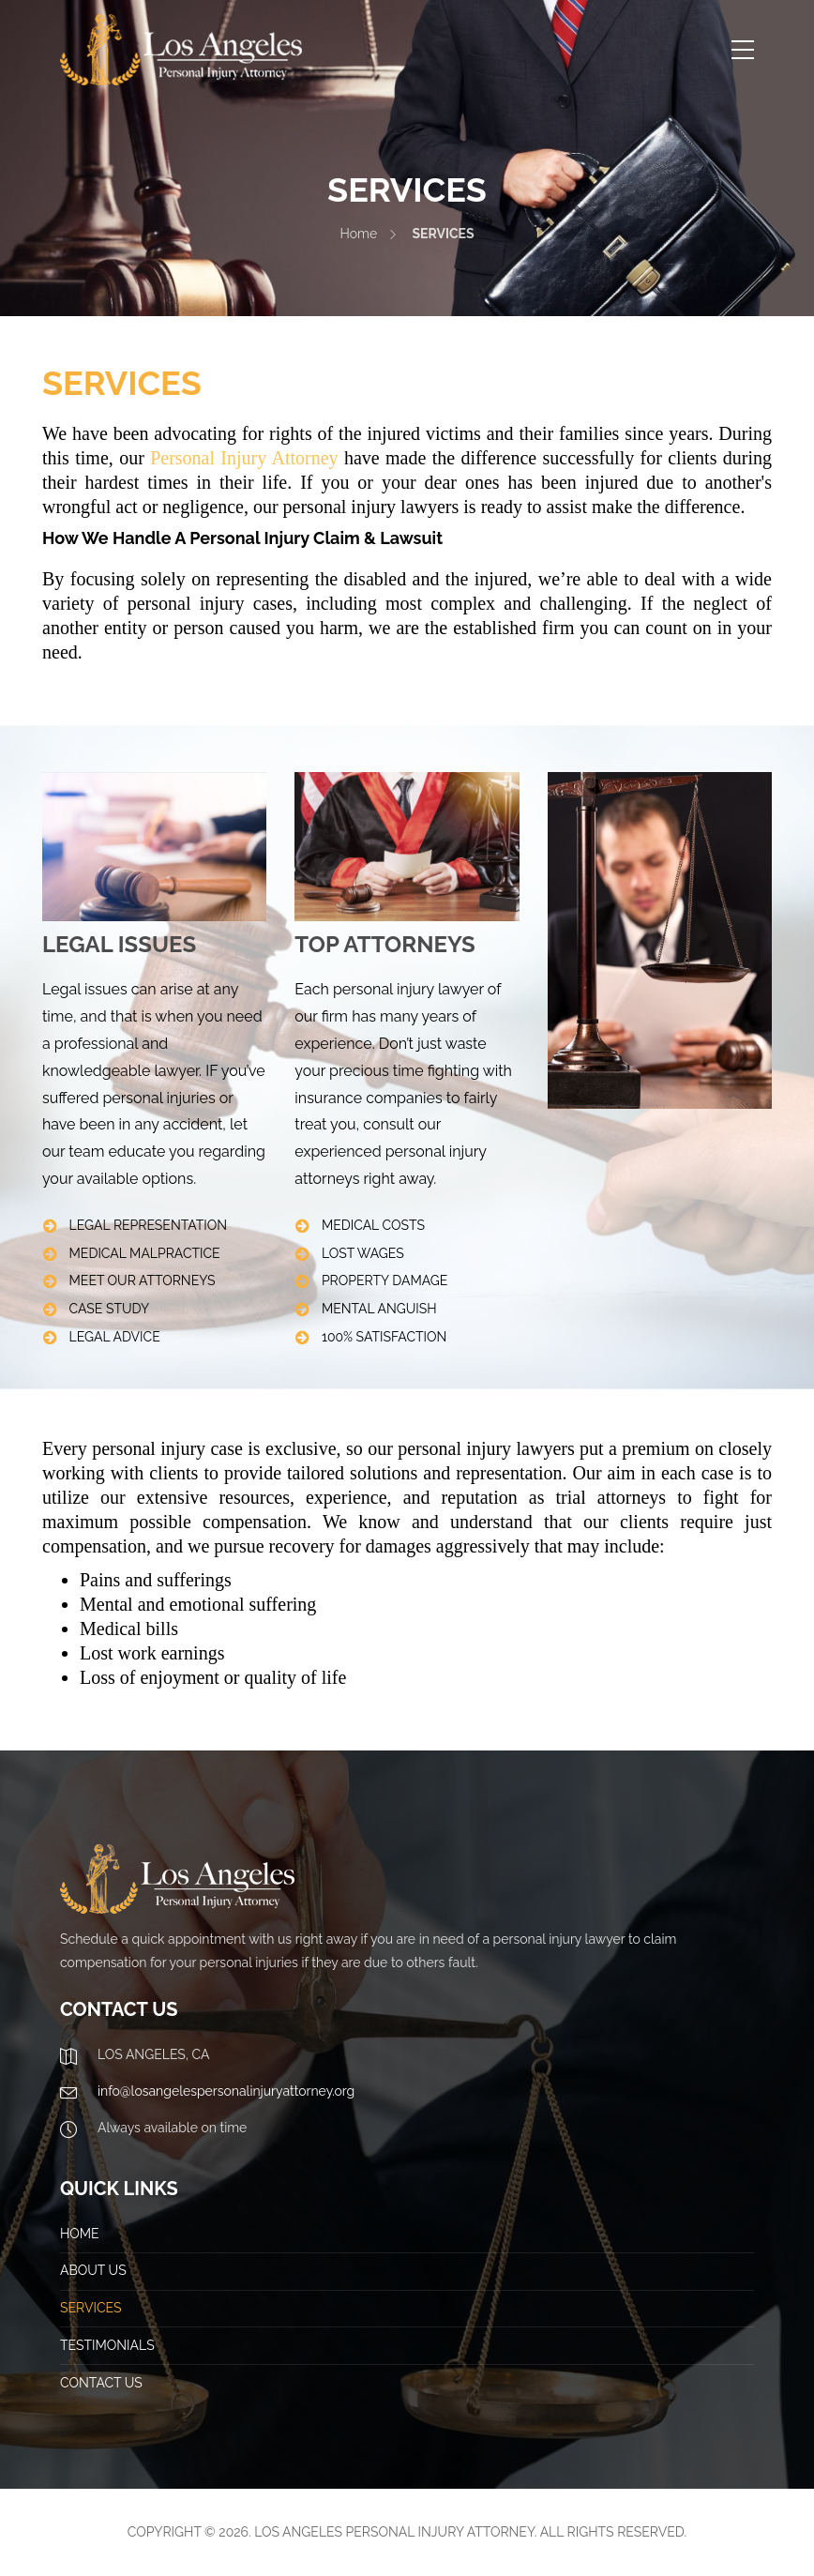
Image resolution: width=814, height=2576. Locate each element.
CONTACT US (101, 2382)
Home (358, 233)
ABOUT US (93, 2270)
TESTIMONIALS (107, 2345)
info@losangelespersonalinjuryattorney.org (226, 2091)
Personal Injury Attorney (244, 457)
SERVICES (90, 2307)
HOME (79, 2233)
